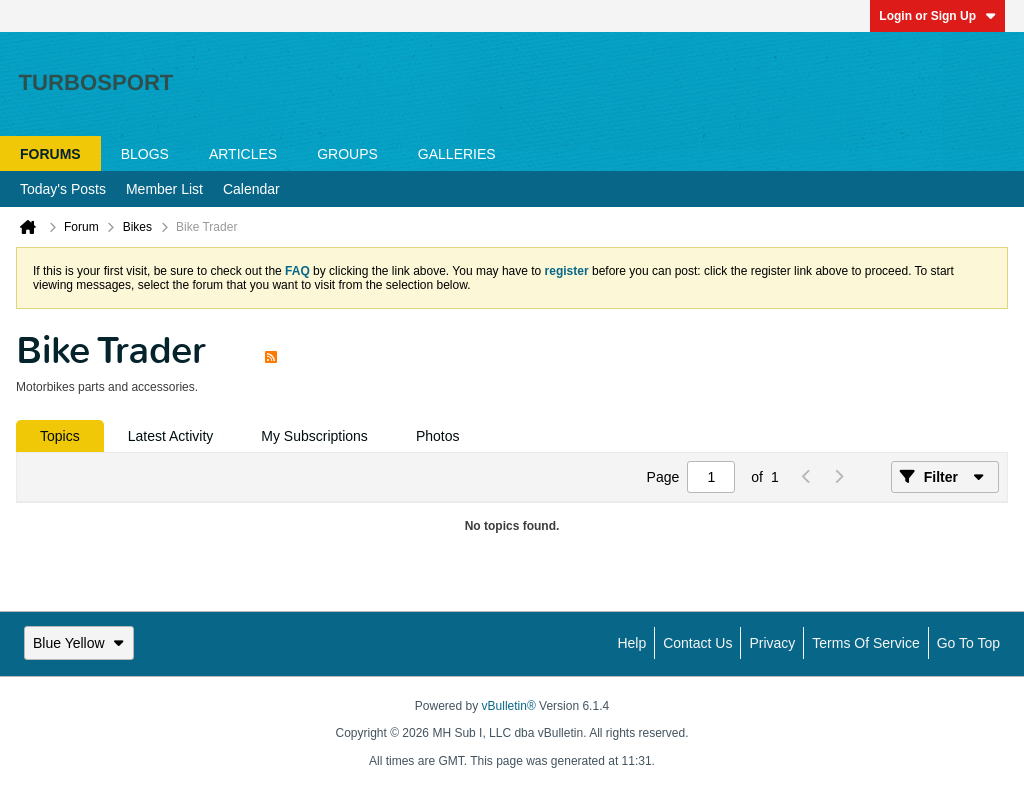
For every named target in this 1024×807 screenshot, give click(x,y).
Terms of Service (865, 643)
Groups (347, 154)
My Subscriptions (314, 436)
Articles (243, 154)
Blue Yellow (79, 643)
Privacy (772, 643)
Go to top (968, 643)
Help (631, 643)
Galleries (457, 154)
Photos (438, 436)
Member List (164, 189)
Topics (60, 436)
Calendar (251, 189)
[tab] (60, 436)
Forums (50, 154)
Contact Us (697, 643)
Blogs (145, 154)
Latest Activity (171, 436)
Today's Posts (63, 189)
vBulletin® (509, 706)
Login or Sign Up (937, 16)
